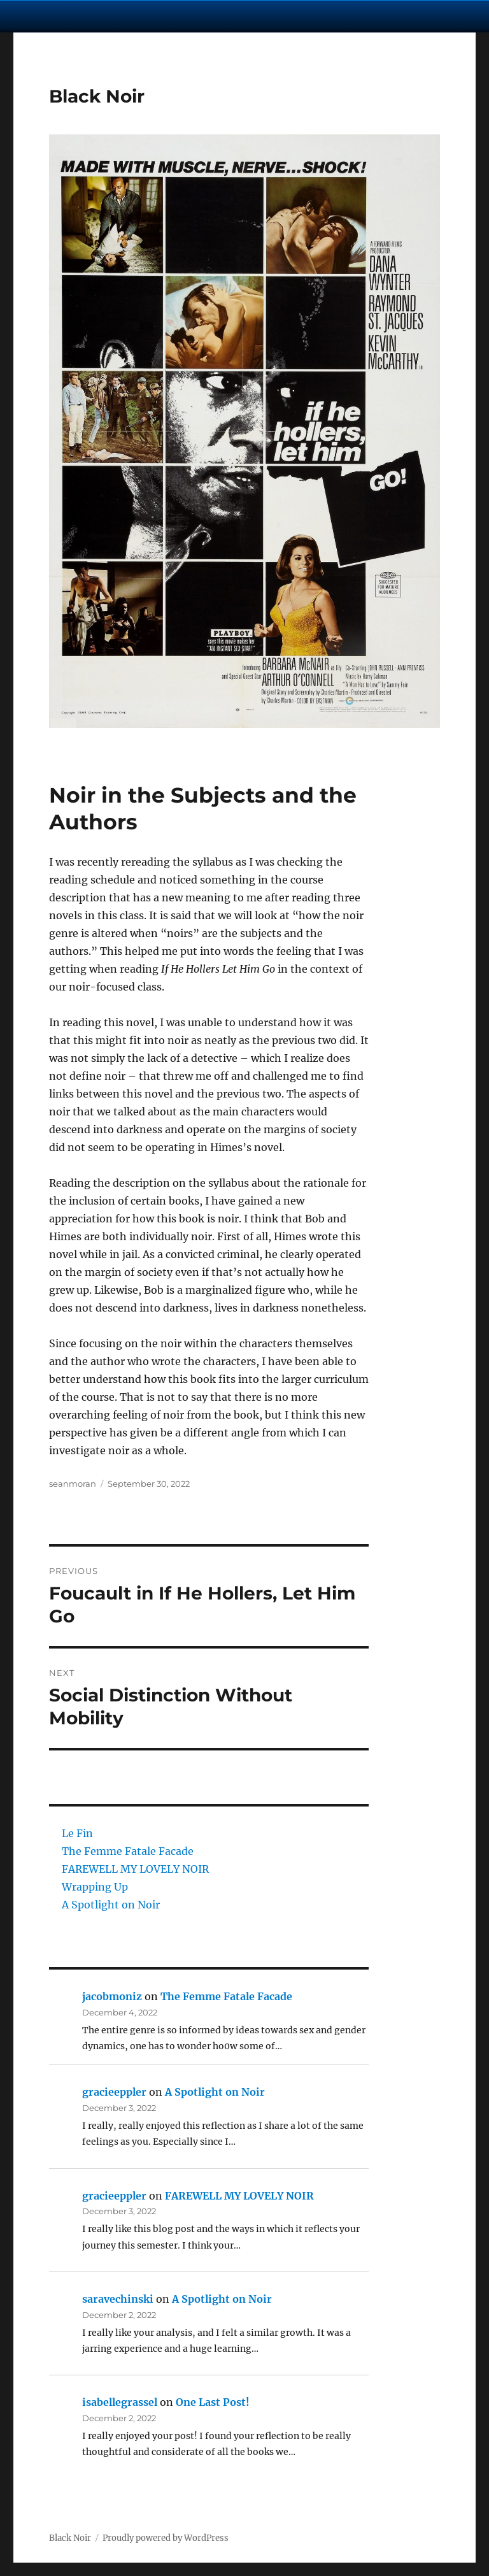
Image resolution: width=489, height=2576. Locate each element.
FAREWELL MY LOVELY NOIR (135, 1869)
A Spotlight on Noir (111, 1904)
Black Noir (97, 96)
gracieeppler (114, 2092)
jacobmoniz (112, 1996)
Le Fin (77, 1833)
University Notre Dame (116, 16)
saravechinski (117, 2299)
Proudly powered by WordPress (166, 2538)
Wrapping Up (95, 1886)
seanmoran (72, 1483)
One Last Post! (213, 2402)
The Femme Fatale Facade (128, 1851)
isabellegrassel (119, 2402)
